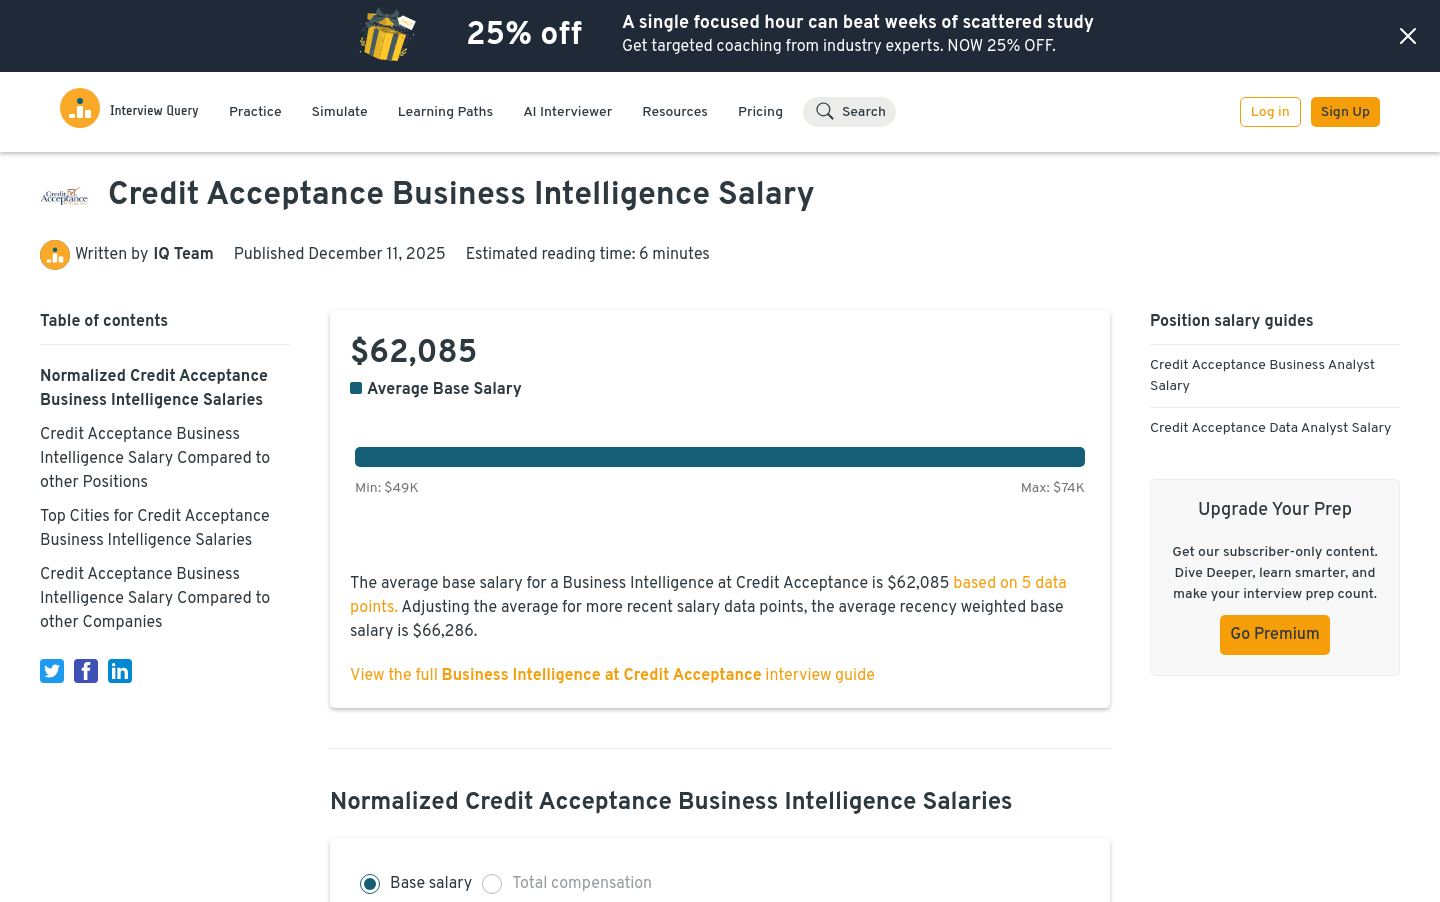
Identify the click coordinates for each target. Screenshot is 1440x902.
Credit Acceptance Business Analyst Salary (1262, 376)
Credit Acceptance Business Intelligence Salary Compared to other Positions (155, 459)
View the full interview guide (612, 676)
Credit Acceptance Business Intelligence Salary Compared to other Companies (155, 599)
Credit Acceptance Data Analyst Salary (1270, 428)
